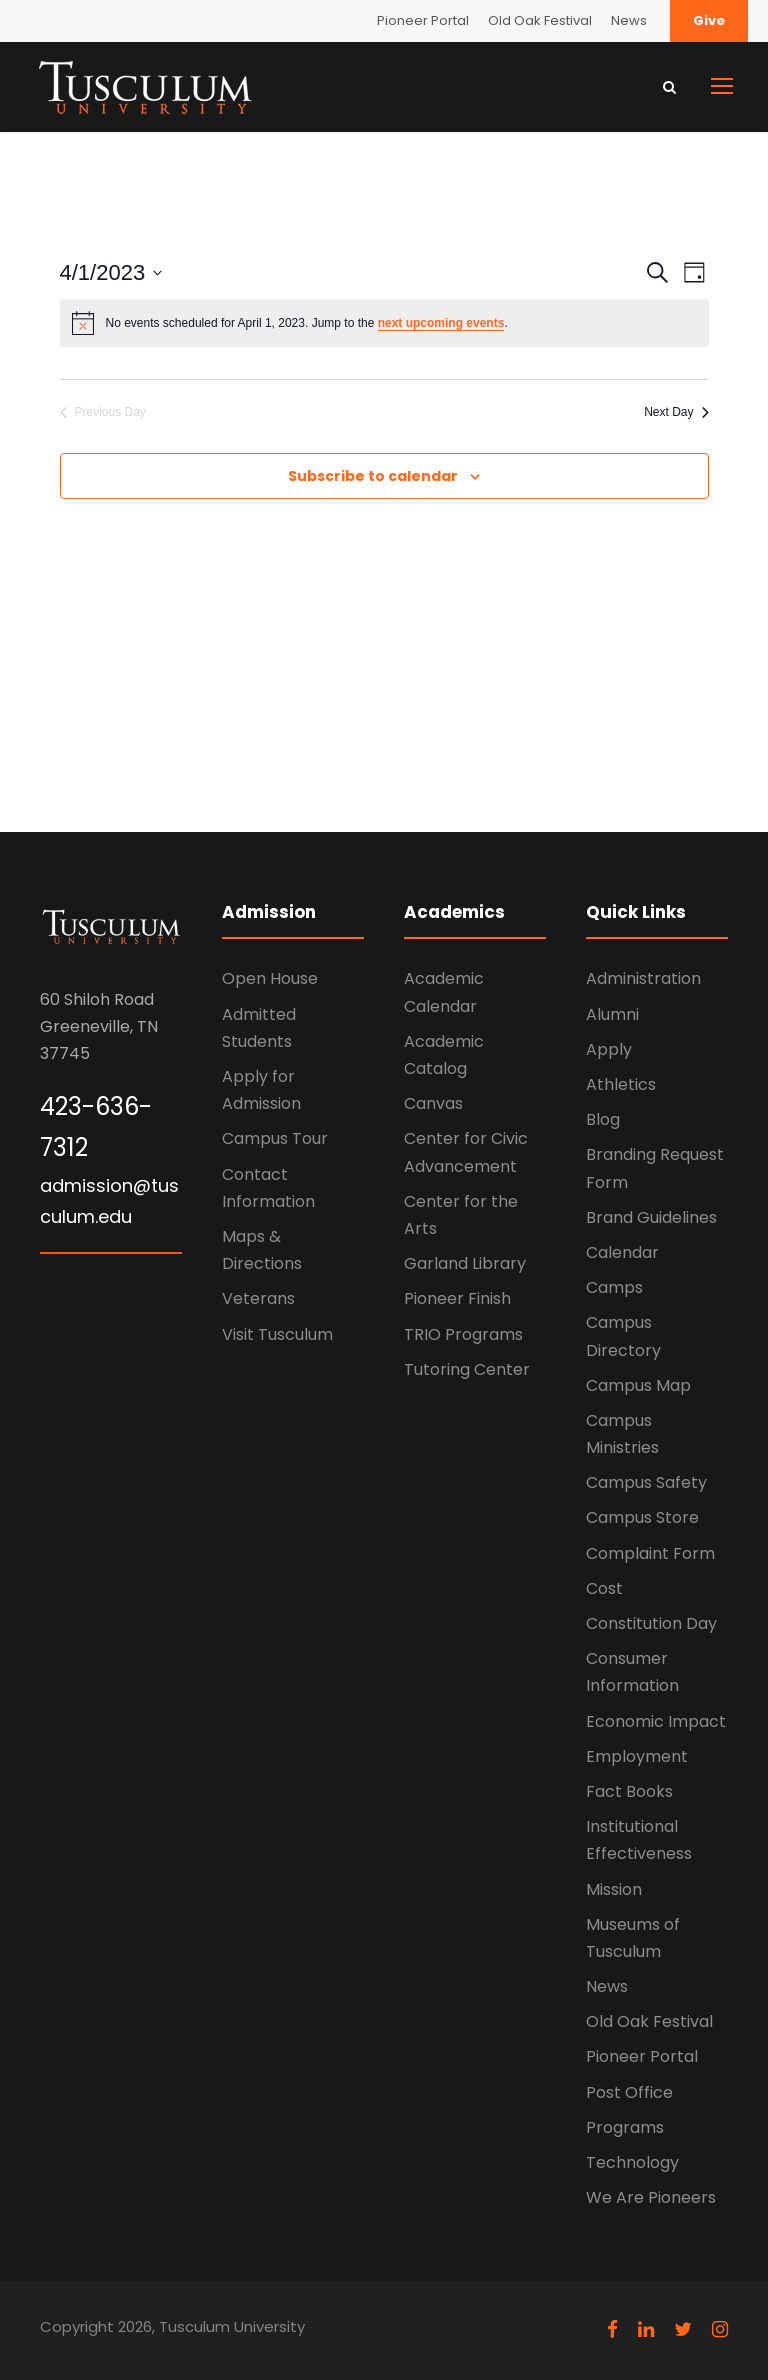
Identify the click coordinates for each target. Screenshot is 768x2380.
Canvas (433, 1103)
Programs (625, 2127)
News (629, 20)
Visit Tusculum (277, 1334)
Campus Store (642, 1517)
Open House (270, 978)
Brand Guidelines (651, 1217)
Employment (637, 1756)
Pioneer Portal (423, 20)
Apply (609, 1049)
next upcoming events (441, 323)
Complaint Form (650, 1553)
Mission (614, 1889)
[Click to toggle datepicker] (111, 272)
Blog (603, 1119)
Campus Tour (275, 1138)
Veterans (258, 1298)
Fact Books (629, 1791)
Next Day (676, 412)
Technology (632, 2162)
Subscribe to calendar (373, 476)
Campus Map (638, 1385)
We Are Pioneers (651, 2197)
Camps (614, 1287)
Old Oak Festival (540, 20)
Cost (604, 1588)
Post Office (629, 2092)
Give (709, 20)
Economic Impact (656, 1721)
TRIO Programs (463, 1334)
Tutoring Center (467, 1369)
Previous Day (103, 412)
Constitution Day (651, 1623)
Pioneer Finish (457, 1298)
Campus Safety (646, 1482)
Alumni (612, 1014)
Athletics (621, 1084)
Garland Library (465, 1263)
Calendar (622, 1252)
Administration (643, 978)
